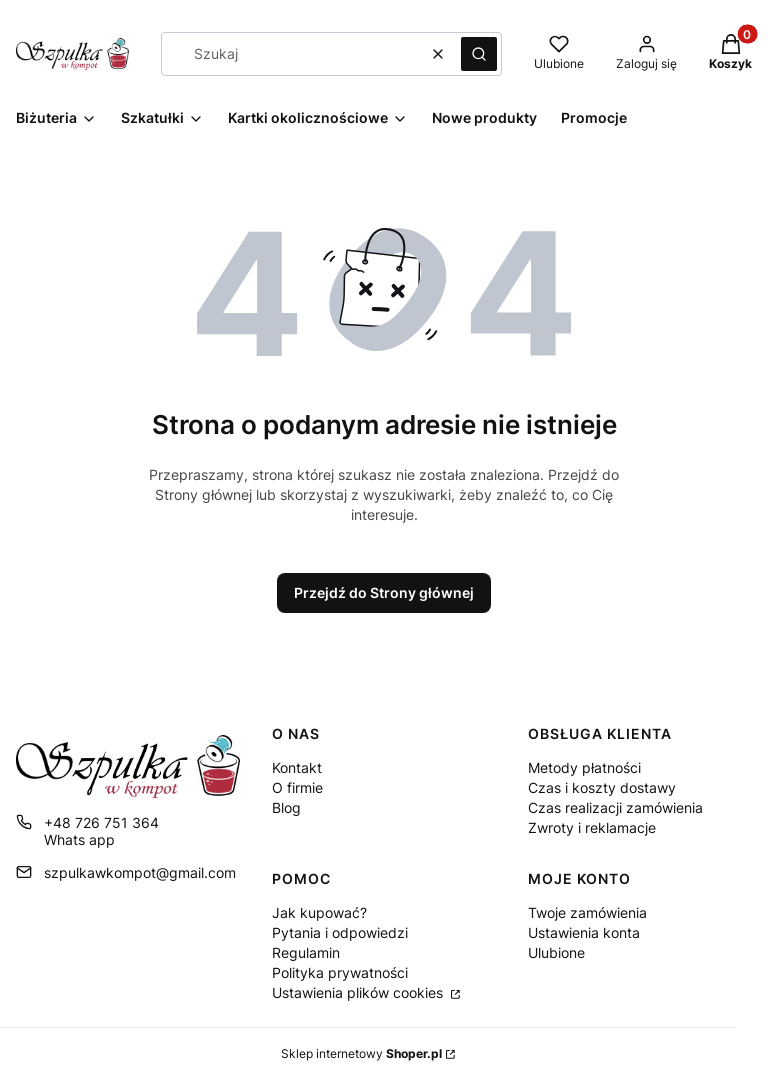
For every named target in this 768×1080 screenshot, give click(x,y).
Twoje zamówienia (587, 912)
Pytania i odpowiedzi (340, 932)
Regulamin (306, 952)
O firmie (297, 787)
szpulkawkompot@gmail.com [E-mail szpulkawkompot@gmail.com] (140, 872)
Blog (286, 807)
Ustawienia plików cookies (359, 992)
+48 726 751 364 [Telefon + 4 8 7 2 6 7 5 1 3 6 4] (101, 822)
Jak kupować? (319, 912)
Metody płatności (584, 767)
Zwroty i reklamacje (592, 827)
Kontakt (297, 767)
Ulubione (556, 952)
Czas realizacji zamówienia (615, 807)
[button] (479, 54)
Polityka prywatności (340, 972)
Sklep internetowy (361, 1053)
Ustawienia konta (584, 932)
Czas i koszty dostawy (602, 787)
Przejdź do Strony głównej (384, 592)
